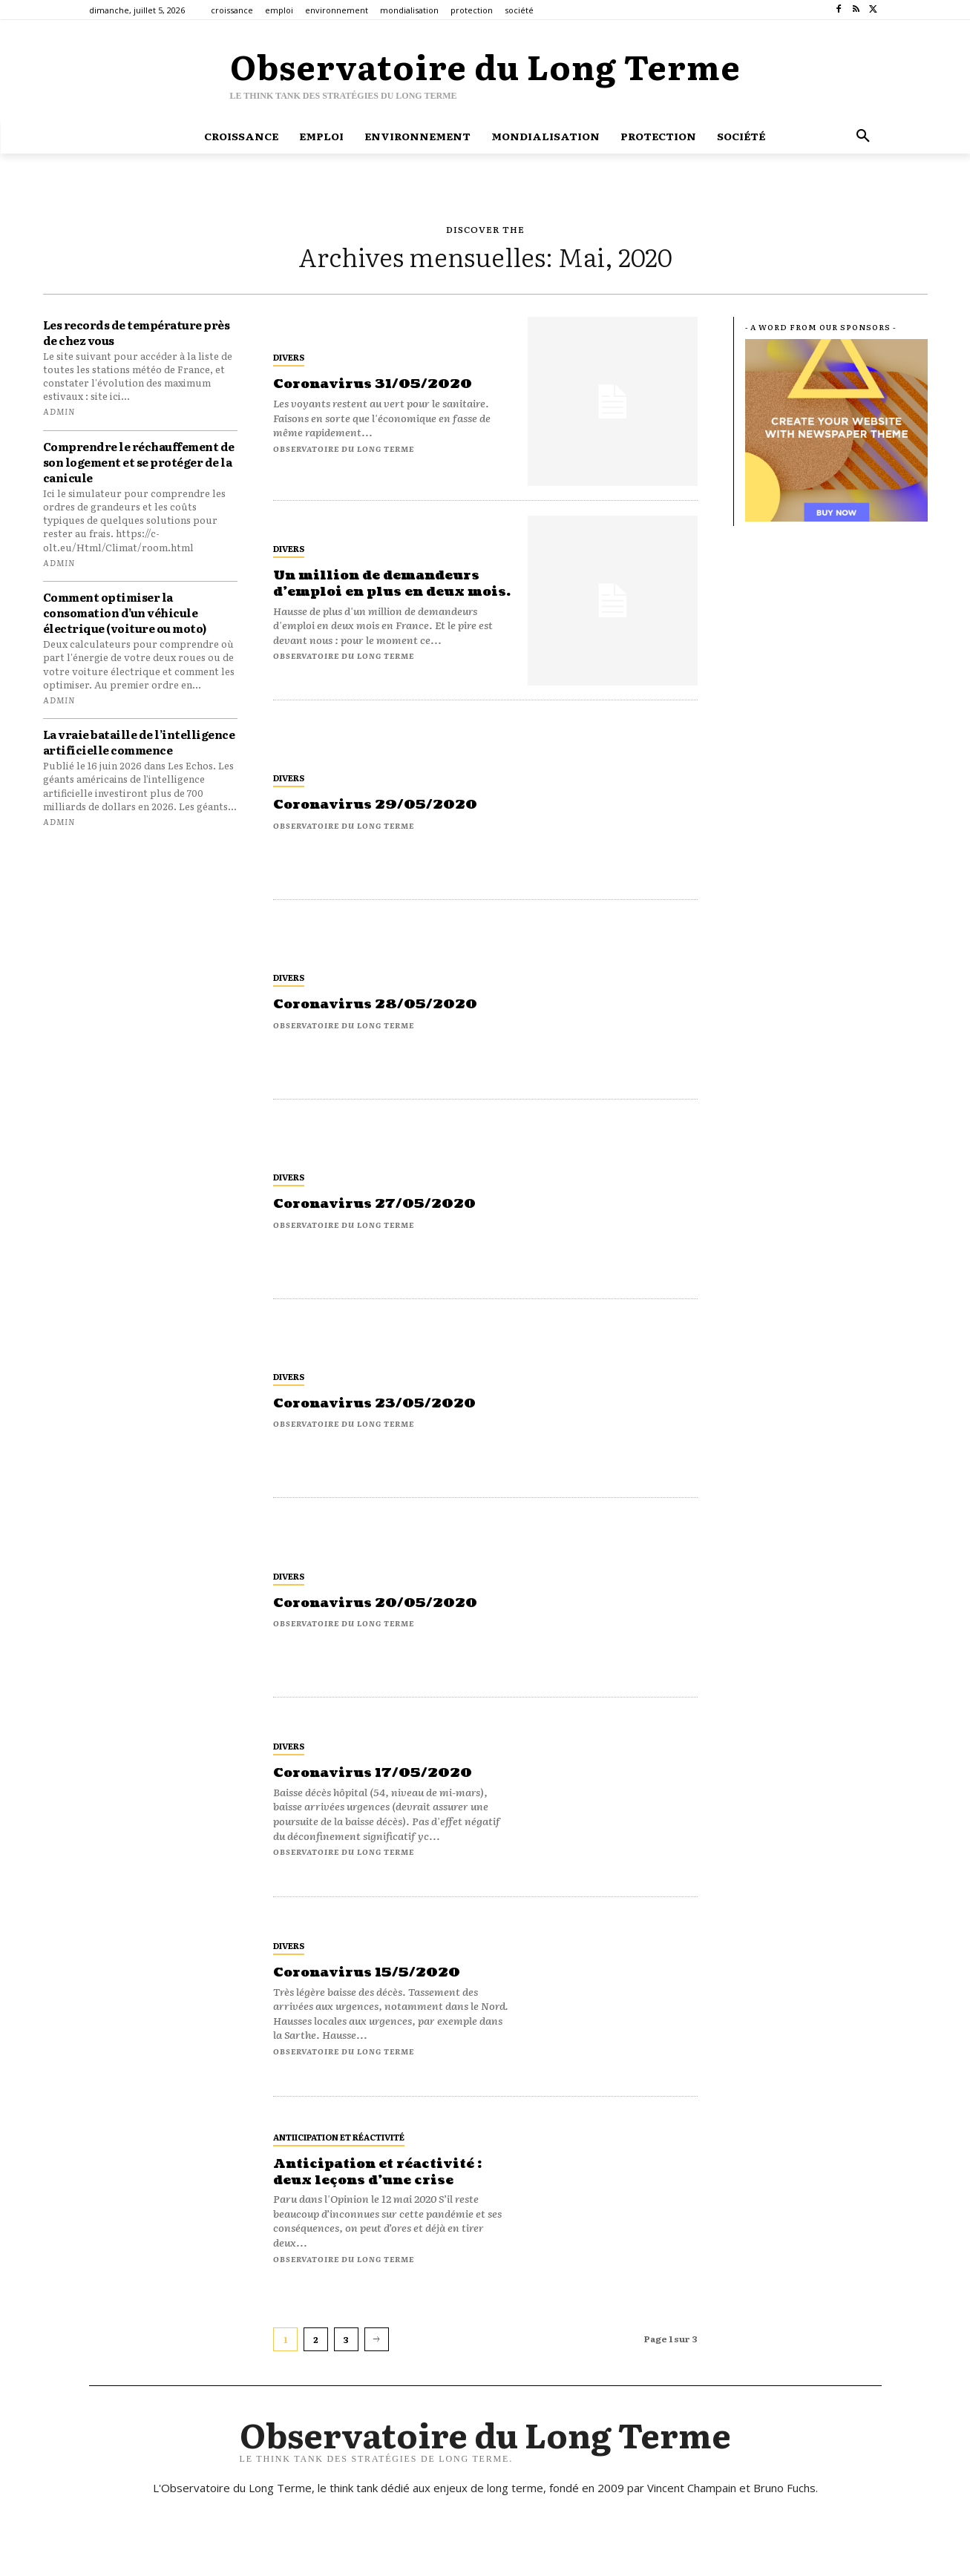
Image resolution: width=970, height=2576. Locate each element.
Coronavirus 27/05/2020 (377, 1204)
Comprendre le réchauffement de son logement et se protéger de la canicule (139, 462)
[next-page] (376, 2339)
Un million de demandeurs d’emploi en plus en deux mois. (380, 584)
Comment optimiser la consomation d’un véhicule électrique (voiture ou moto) (124, 612)
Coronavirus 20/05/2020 (379, 1603)
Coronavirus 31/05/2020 (376, 384)
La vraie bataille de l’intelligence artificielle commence (139, 742)
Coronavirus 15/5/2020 (370, 1972)
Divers (288, 357)
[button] (863, 136)
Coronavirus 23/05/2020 (378, 1403)
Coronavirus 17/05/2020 (376, 1773)
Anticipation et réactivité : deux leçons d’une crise (382, 2172)
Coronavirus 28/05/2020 (379, 1004)
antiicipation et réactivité (338, 2137)
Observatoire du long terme (343, 448)
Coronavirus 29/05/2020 (378, 804)
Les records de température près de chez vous (136, 332)
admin (59, 411)
